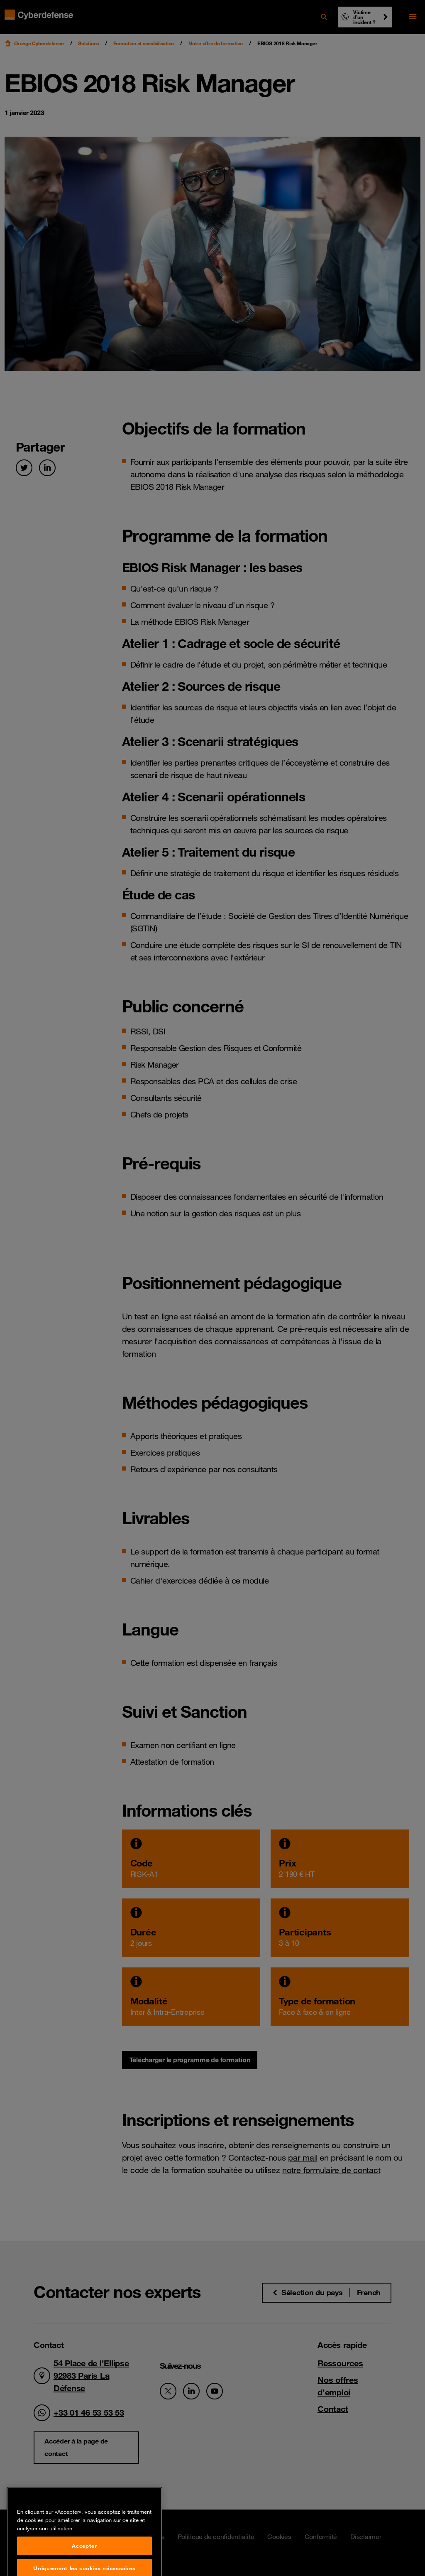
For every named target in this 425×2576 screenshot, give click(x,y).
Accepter (84, 2561)
